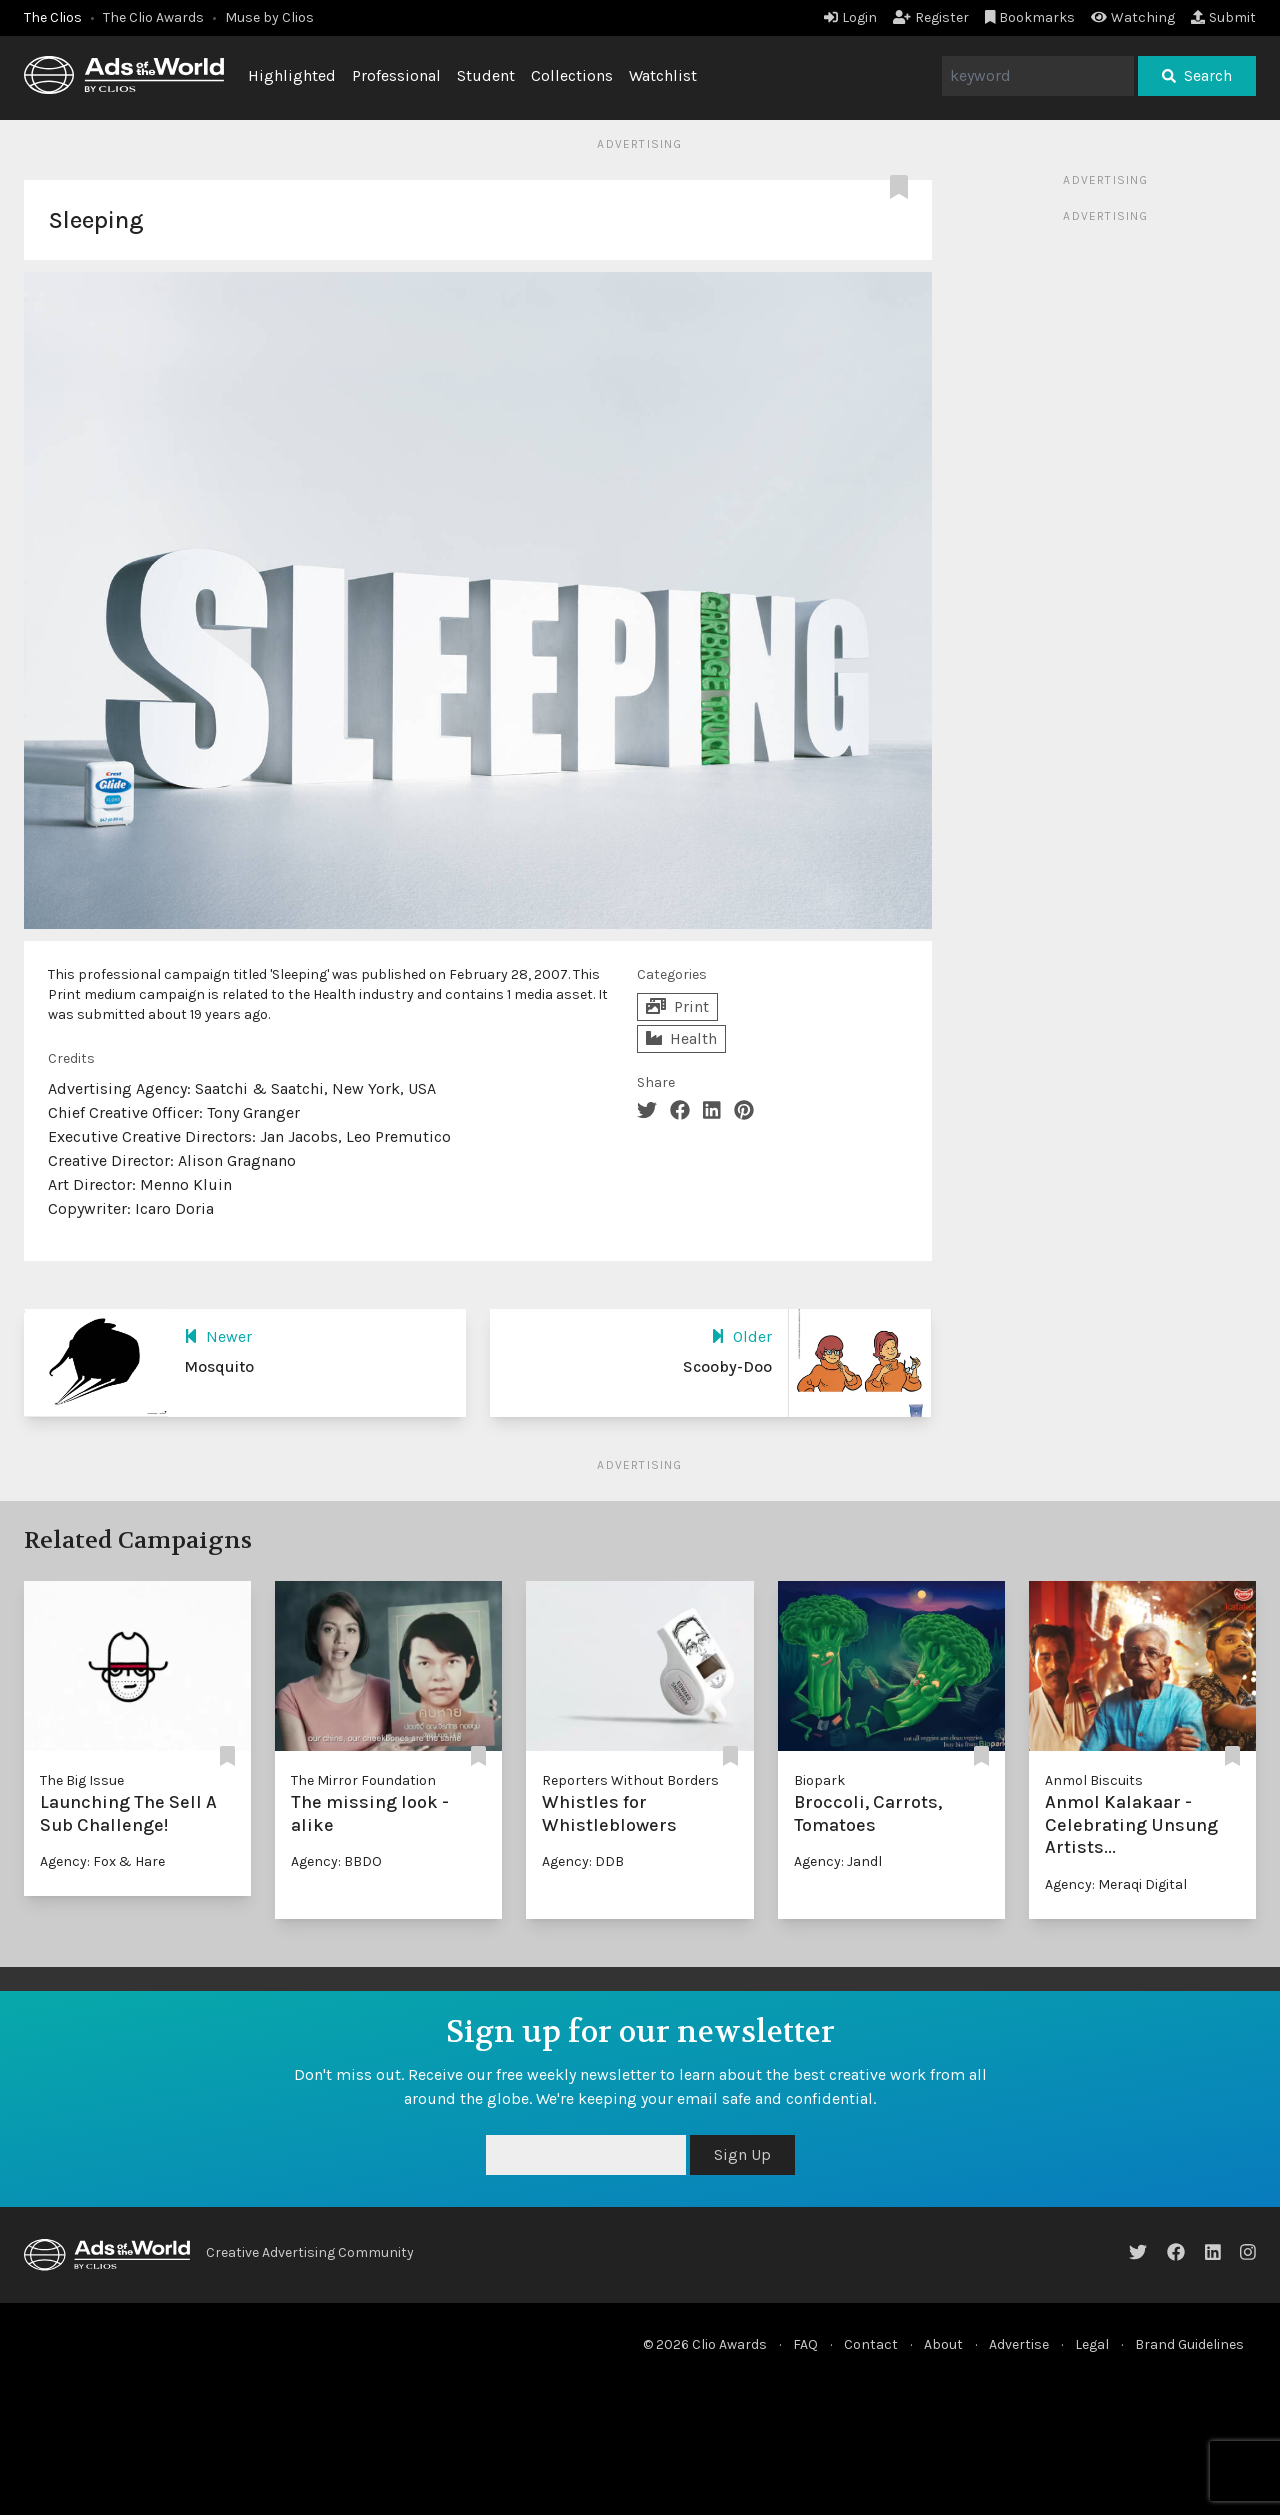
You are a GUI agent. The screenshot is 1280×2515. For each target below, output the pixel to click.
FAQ (805, 2344)
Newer (218, 1336)
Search (1197, 75)
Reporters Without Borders (630, 1780)
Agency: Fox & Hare (102, 1861)
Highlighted (292, 75)
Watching (1133, 17)
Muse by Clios (269, 17)
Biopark (819, 1780)
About (943, 2344)
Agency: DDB (583, 1861)
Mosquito (219, 1366)
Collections (572, 75)
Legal (1092, 2344)
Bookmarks (1030, 17)
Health (681, 1038)
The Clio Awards (153, 17)
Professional (396, 75)
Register (931, 17)
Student (486, 75)
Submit (1223, 17)
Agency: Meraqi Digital (1116, 1884)
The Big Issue (82, 1780)
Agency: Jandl (838, 1861)
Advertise (1019, 2344)
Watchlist (663, 75)
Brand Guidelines (1189, 2344)
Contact (871, 2344)
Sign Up (742, 2154)
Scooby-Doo (727, 1366)
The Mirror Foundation (363, 1780)
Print (677, 1006)
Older (741, 1336)
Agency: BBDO (336, 1861)
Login (850, 17)
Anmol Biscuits (1094, 1780)
